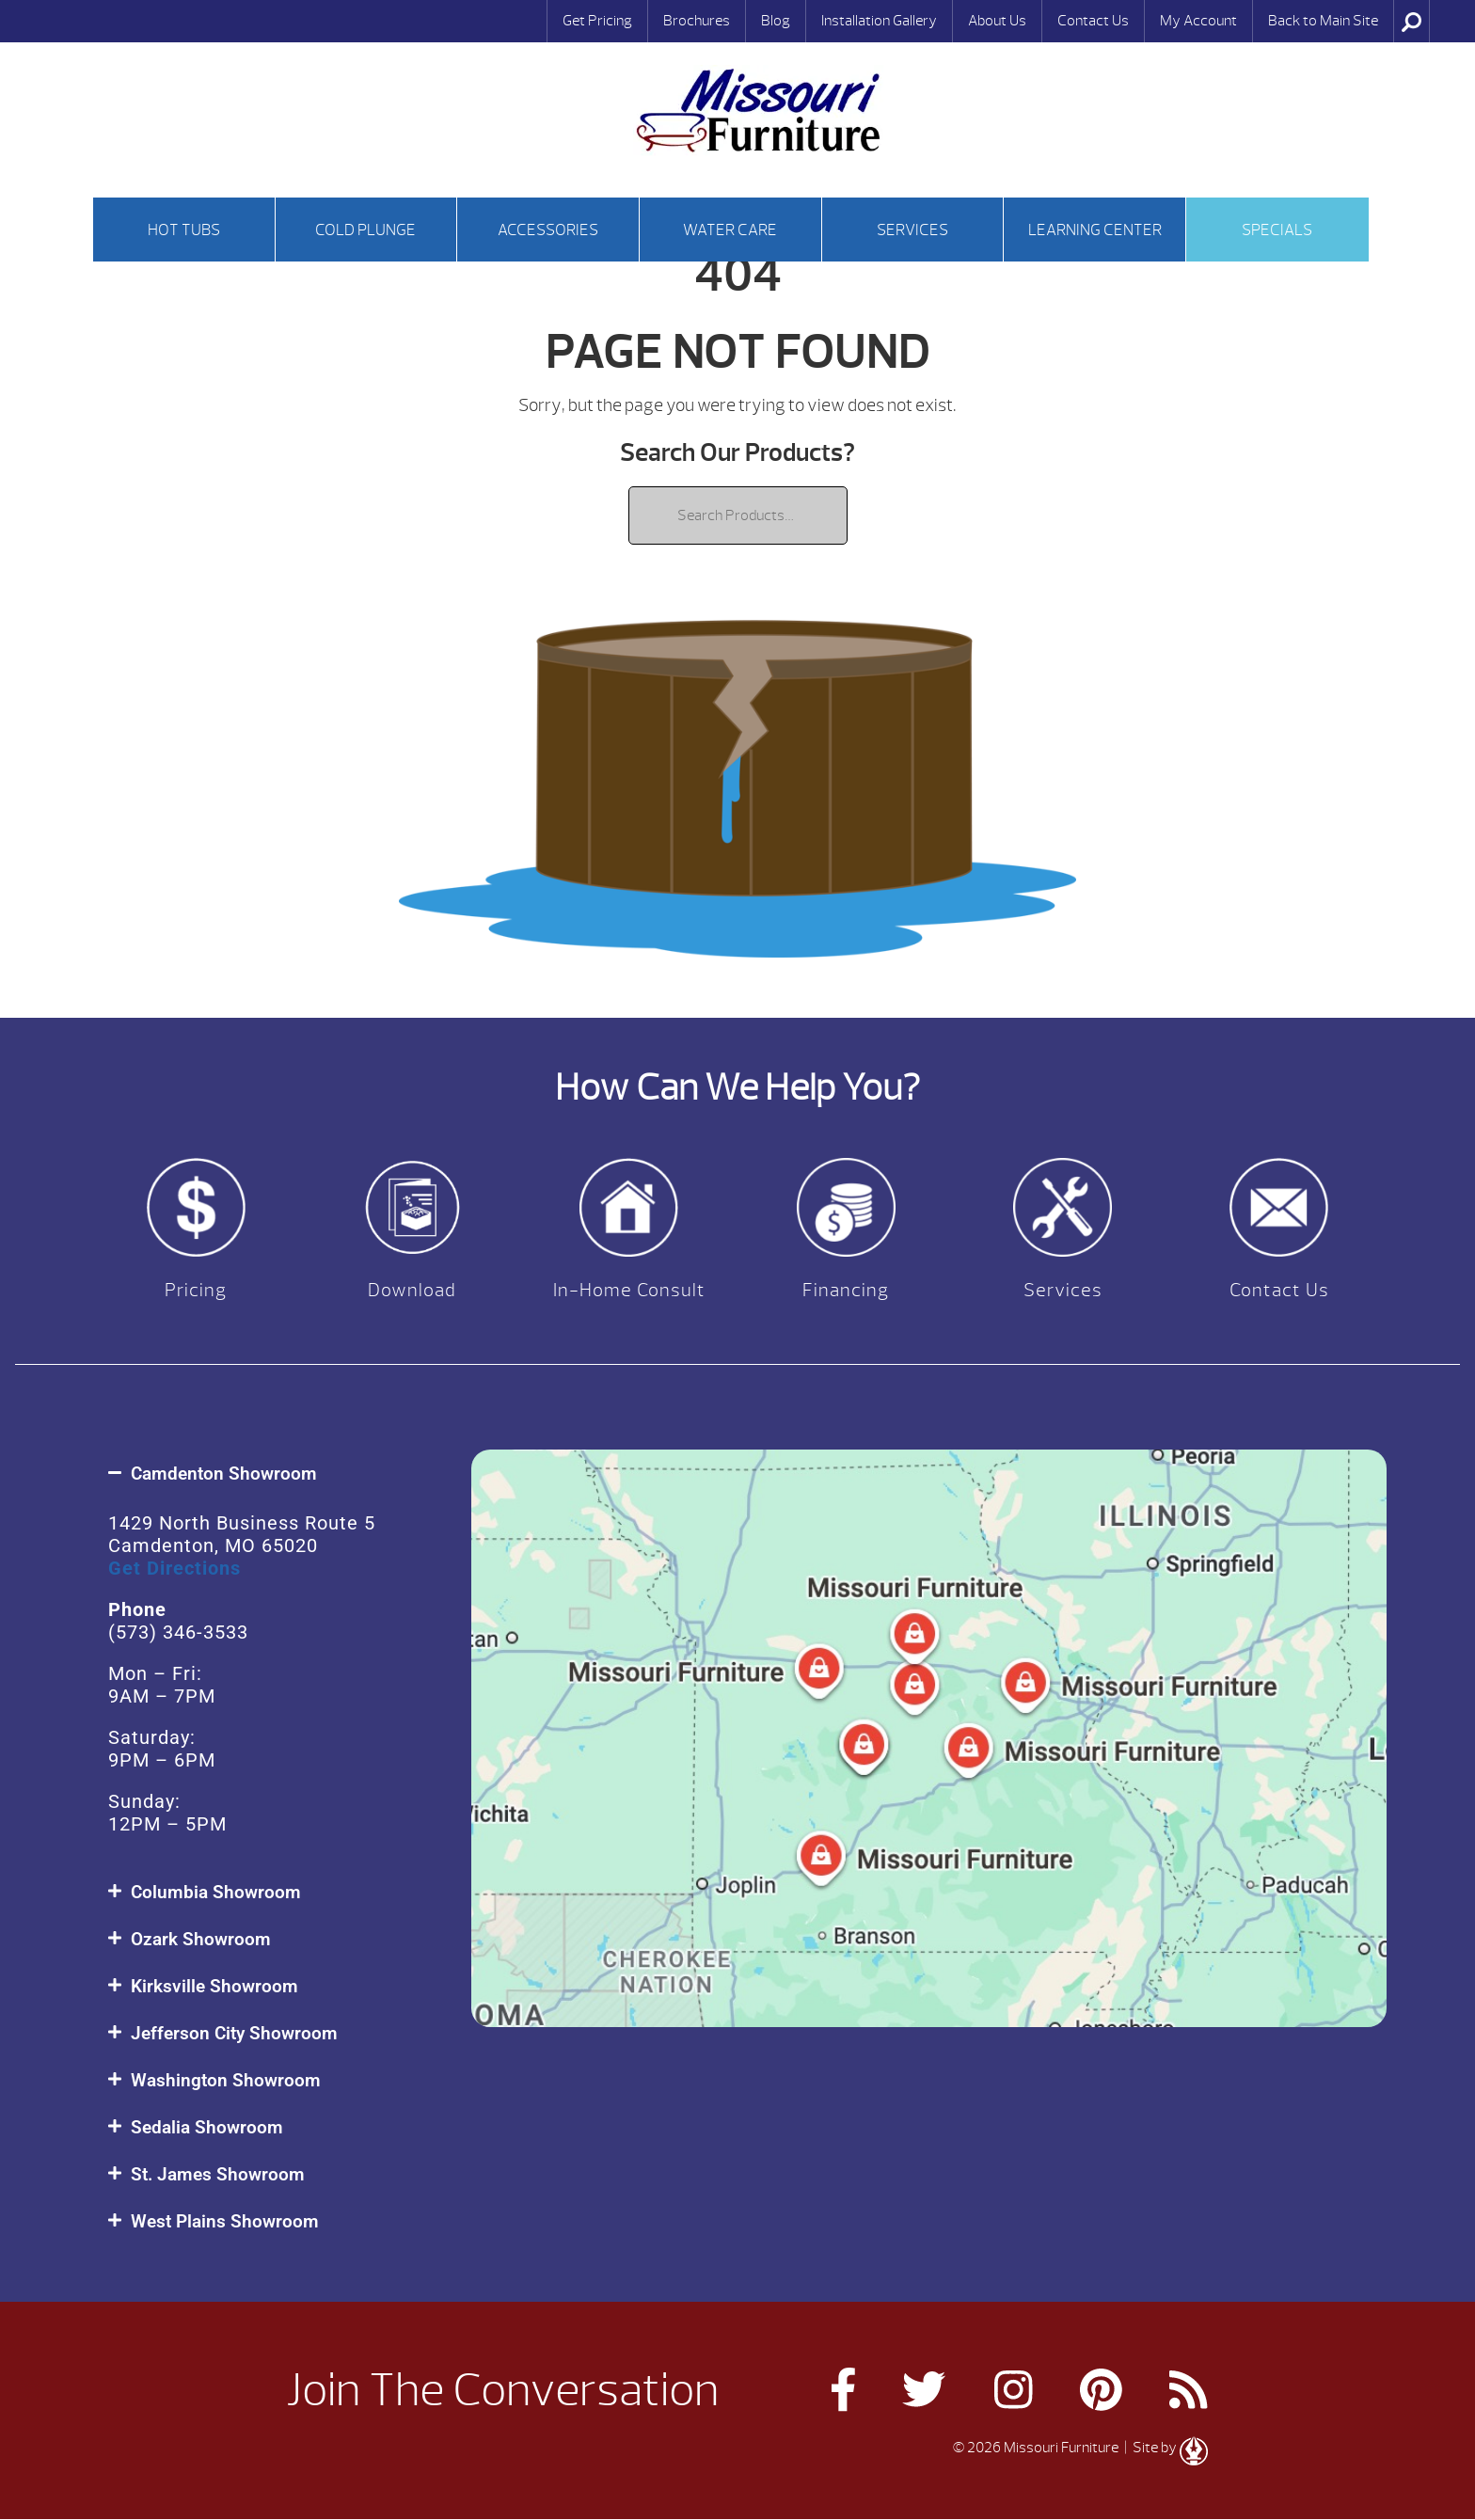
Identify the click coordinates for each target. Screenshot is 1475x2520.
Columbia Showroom (216, 1892)
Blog (775, 20)
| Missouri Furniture (758, 110)
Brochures (696, 20)
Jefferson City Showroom (234, 2033)
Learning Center (1095, 230)
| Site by (1164, 2447)
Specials (1277, 230)
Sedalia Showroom (207, 2127)
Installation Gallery (879, 20)
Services (912, 230)
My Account (1198, 20)
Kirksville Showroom (214, 1986)
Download (412, 1290)
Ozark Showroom (201, 1939)
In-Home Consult (629, 1290)
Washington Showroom (226, 2080)
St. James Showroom (218, 2174)
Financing (845, 1290)
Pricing (196, 1290)
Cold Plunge (365, 230)
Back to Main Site (1323, 20)
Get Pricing (597, 20)
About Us (997, 20)
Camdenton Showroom (224, 1473)
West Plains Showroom (225, 2221)
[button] (270, 1473)
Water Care (730, 230)
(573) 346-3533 (178, 1632)
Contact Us (1093, 20)
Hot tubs (184, 230)
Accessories (548, 230)
